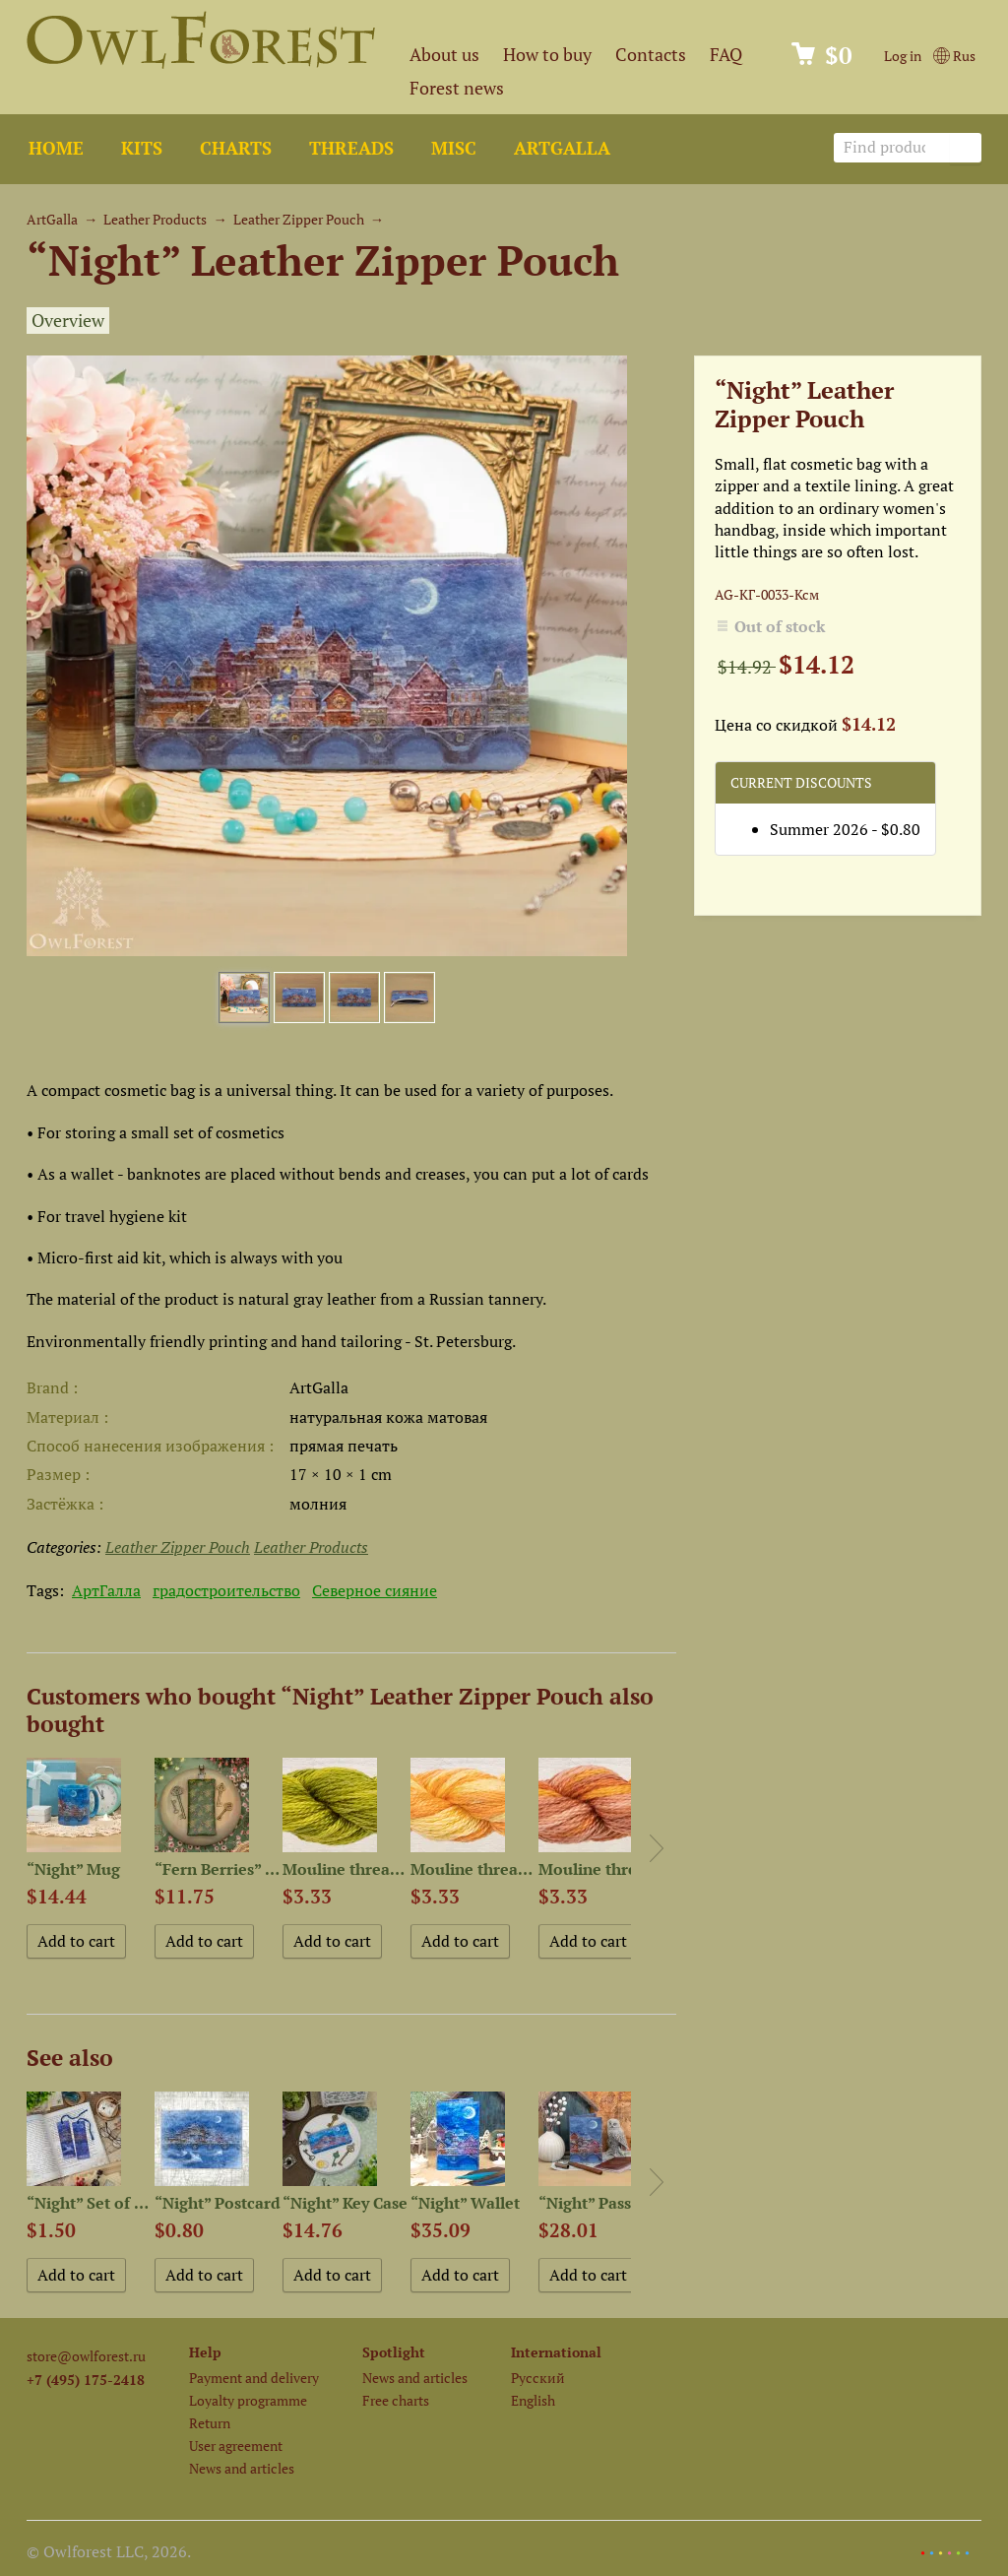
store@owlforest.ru (86, 2356)
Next (656, 1848)
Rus (954, 55)
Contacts (650, 54)
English (533, 2400)
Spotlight (393, 2352)
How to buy (547, 54)
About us (444, 54)
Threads (351, 148)
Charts (236, 148)
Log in (902, 55)
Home (56, 148)
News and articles (241, 2468)
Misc (453, 148)
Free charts (395, 2400)
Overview (68, 320)
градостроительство (226, 1590)
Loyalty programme (248, 2400)
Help (205, 2352)
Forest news (457, 88)
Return (209, 2423)
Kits (141, 148)
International (556, 2352)
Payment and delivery (254, 2377)
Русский (538, 2377)
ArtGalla (562, 148)
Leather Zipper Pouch (298, 219)
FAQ (726, 54)
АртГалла (106, 1590)
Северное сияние (374, 1590)
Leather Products (155, 219)
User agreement (236, 2445)
